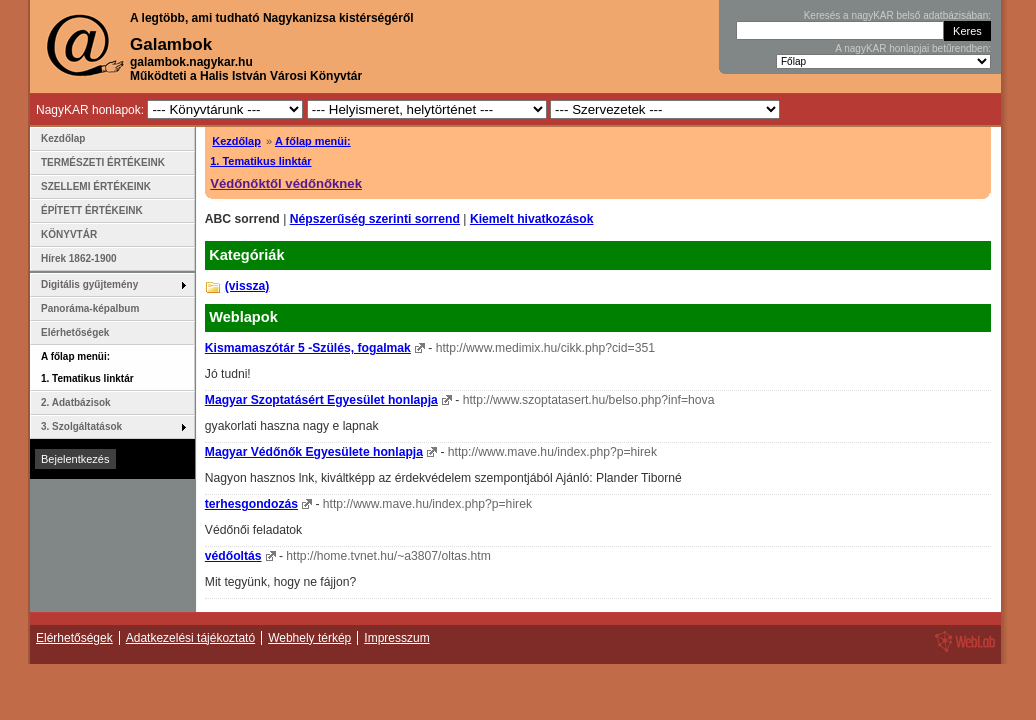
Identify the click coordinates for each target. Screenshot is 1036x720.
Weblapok (243, 317)
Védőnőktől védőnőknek (286, 183)
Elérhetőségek (75, 332)
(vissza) (247, 286)
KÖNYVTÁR (69, 234)
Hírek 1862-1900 (79, 258)
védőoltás (233, 556)
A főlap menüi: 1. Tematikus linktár (87, 367)
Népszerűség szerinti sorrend (375, 219)
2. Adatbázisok (76, 402)
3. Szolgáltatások (81, 426)
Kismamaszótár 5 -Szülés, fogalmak (308, 348)
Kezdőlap (236, 141)
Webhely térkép (309, 638)
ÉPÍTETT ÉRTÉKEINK (92, 210)
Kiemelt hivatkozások (532, 219)
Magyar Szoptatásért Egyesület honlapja (321, 400)
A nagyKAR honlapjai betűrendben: (913, 48)
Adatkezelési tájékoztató (190, 638)
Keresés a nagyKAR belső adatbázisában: (897, 15)
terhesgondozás (251, 504)
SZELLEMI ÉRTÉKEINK (96, 186)
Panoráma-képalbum (90, 308)
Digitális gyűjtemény (89, 284)
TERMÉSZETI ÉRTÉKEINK (103, 162)
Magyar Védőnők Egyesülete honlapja (314, 452)
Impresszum (396, 638)
